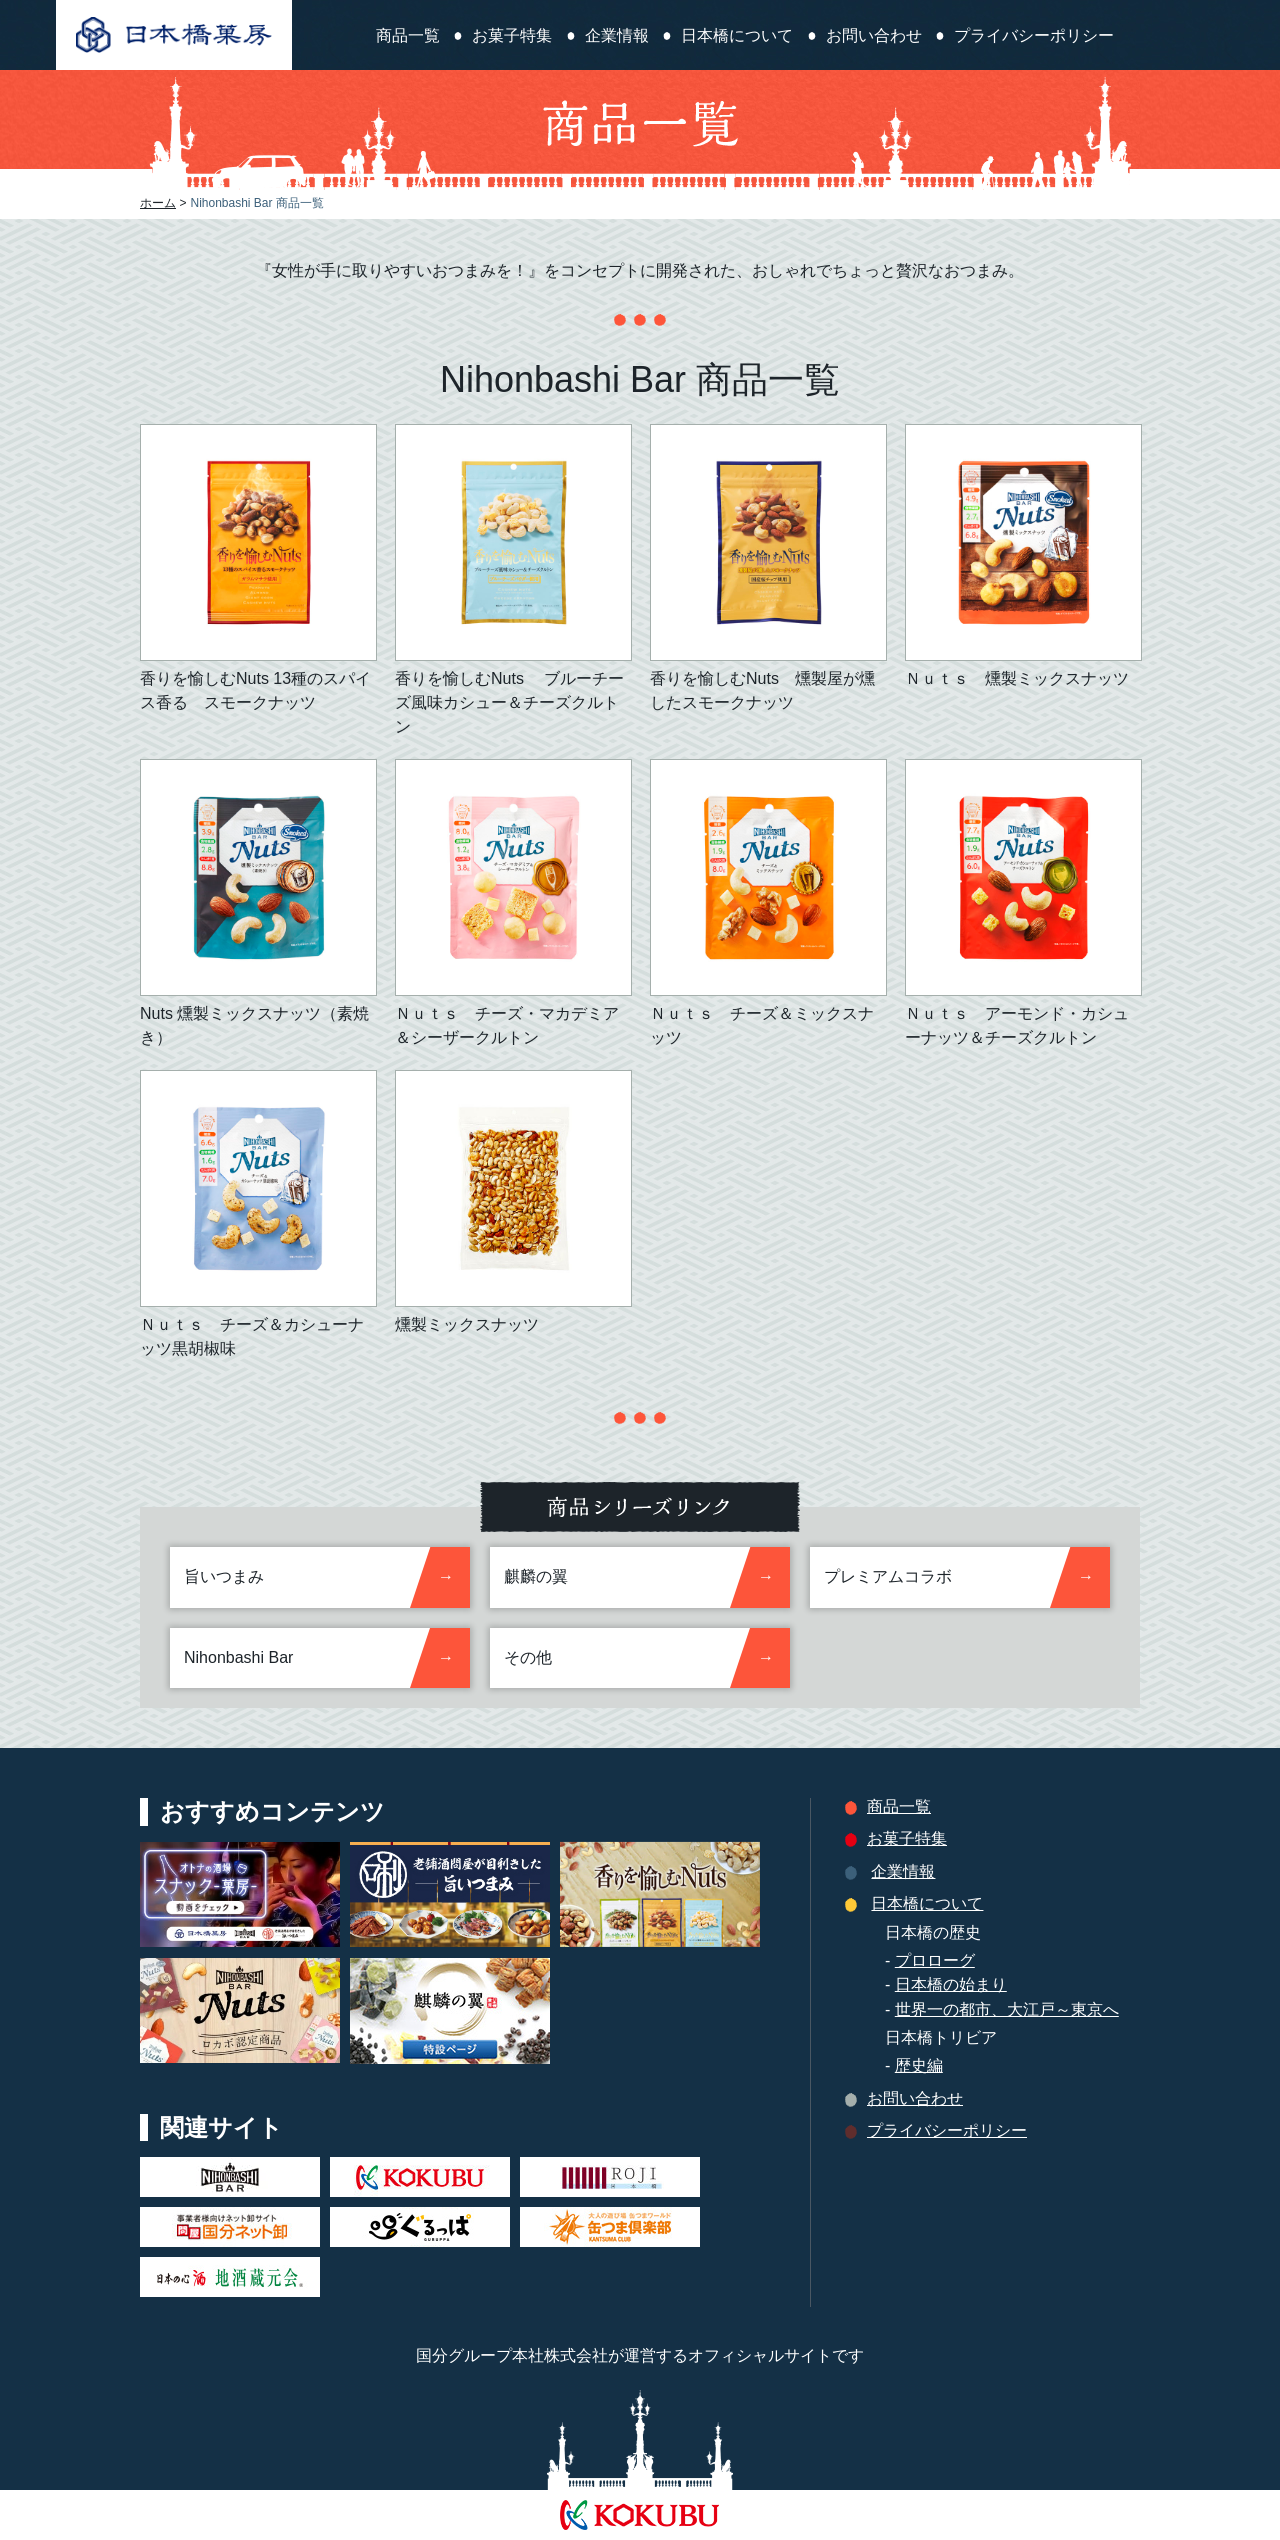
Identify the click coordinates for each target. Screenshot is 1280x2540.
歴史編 (919, 2065)
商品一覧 (408, 36)
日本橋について (737, 36)
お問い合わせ (874, 36)
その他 (528, 1657)
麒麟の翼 (536, 1576)
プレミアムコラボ (888, 1576)
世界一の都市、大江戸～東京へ (1007, 2009)
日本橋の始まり (951, 1984)
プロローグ (935, 1960)
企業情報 (617, 36)
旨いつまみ (224, 1576)
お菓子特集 (512, 36)
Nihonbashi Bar (238, 1657)
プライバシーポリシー (1034, 36)
